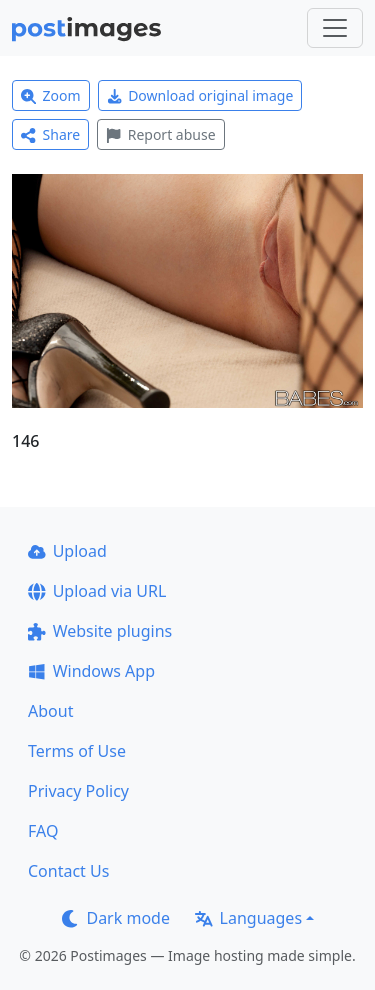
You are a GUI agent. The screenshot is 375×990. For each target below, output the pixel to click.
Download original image (200, 95)
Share (50, 134)
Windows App (91, 671)
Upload (67, 551)
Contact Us (68, 871)
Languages (248, 918)
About (50, 711)
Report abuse (160, 134)
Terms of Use (77, 751)
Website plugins (100, 631)
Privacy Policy (78, 791)
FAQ (43, 831)
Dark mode (116, 918)
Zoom (51, 95)
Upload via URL (97, 591)
